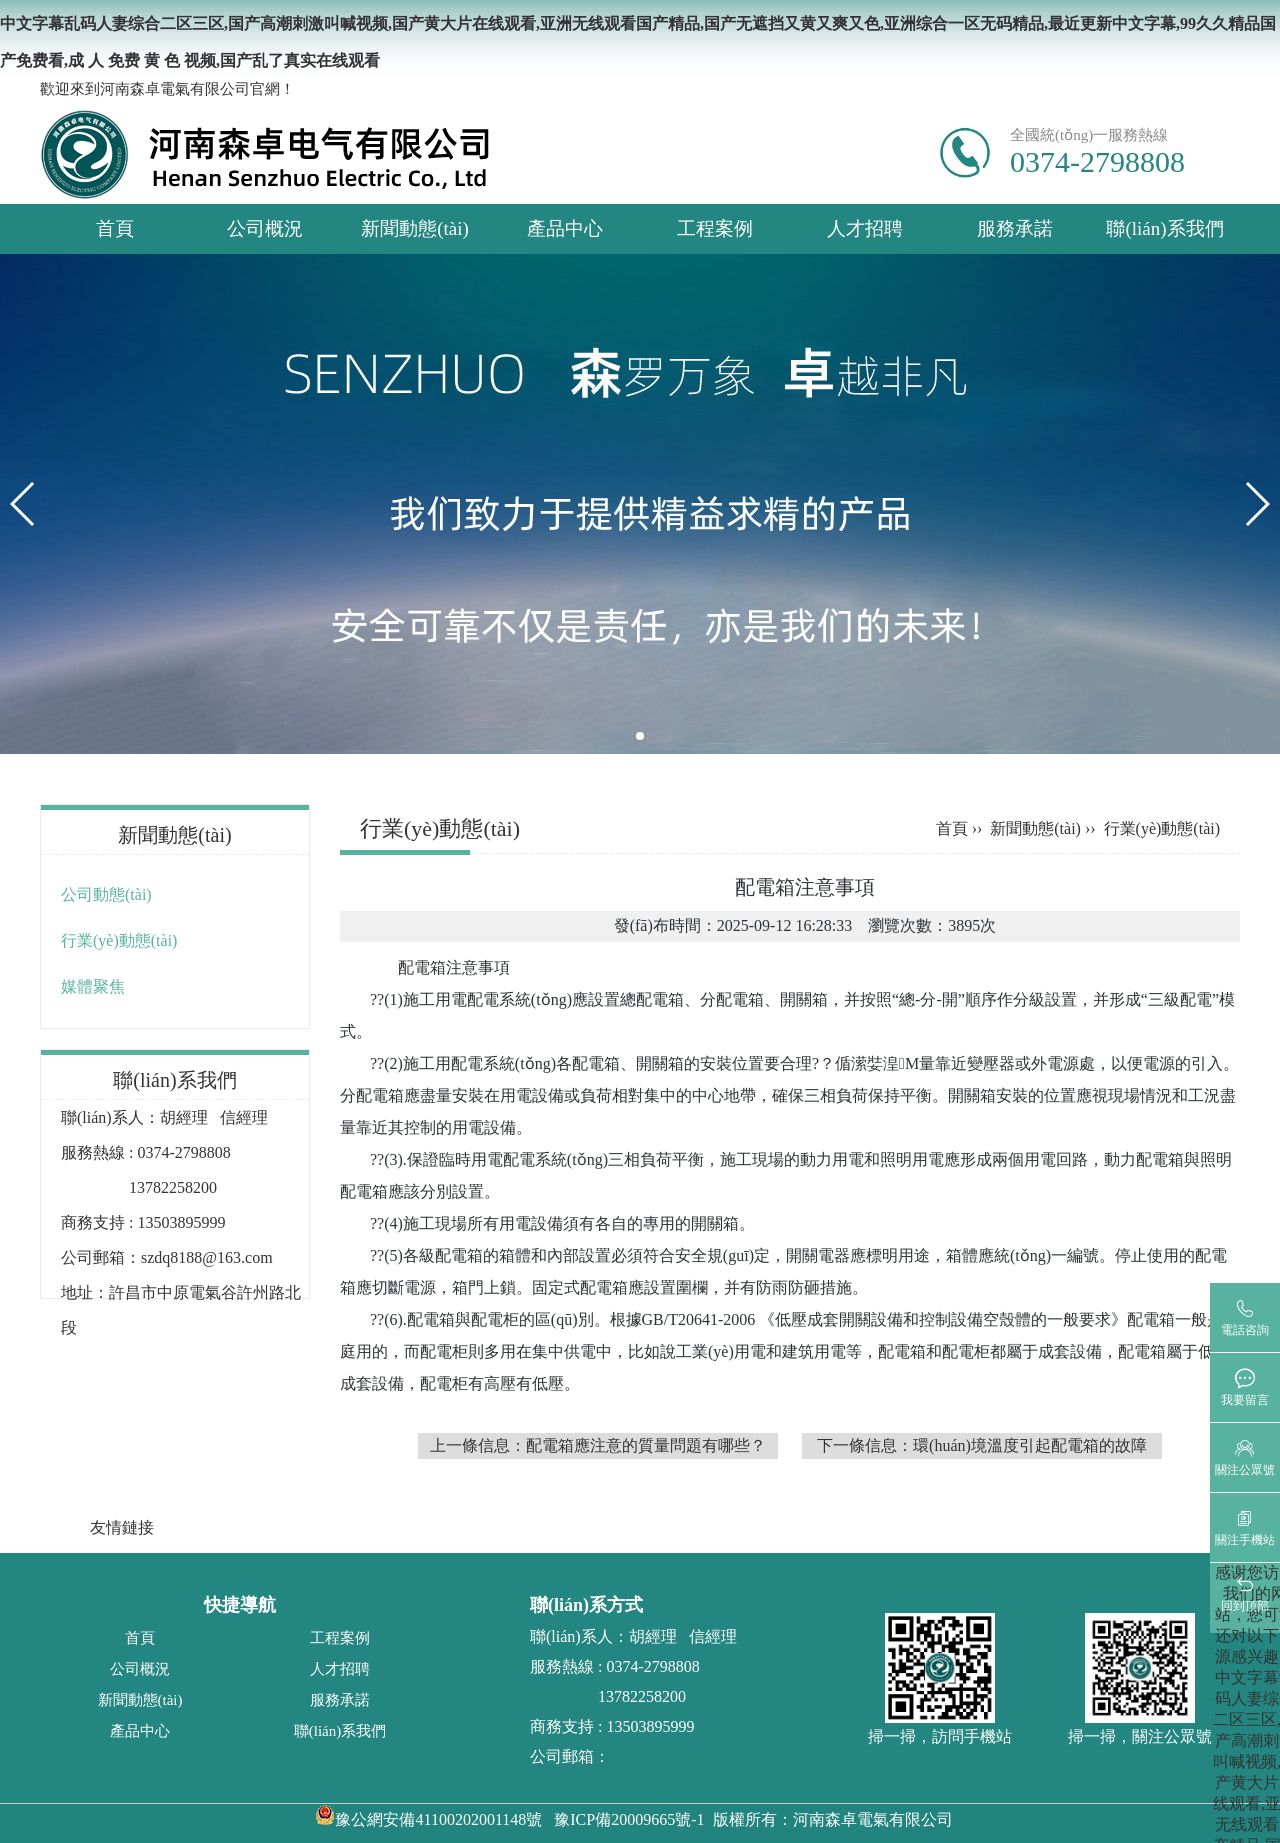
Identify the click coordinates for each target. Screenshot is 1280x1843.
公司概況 (265, 228)
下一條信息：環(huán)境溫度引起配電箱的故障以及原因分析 (982, 1448)
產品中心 (565, 228)
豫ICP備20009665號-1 (629, 1819)
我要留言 (1245, 1400)
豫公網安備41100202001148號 (428, 1819)
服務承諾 (1015, 228)
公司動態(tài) (106, 894)
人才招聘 (865, 228)
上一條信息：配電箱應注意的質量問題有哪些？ (598, 1445)
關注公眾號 (1245, 1470)
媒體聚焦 (93, 986)
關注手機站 (1245, 1540)
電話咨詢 (1245, 1330)
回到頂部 (1245, 1606)
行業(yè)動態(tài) (119, 940)
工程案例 (715, 228)
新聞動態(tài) (415, 228)
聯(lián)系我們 (1164, 228)
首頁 (115, 228)
